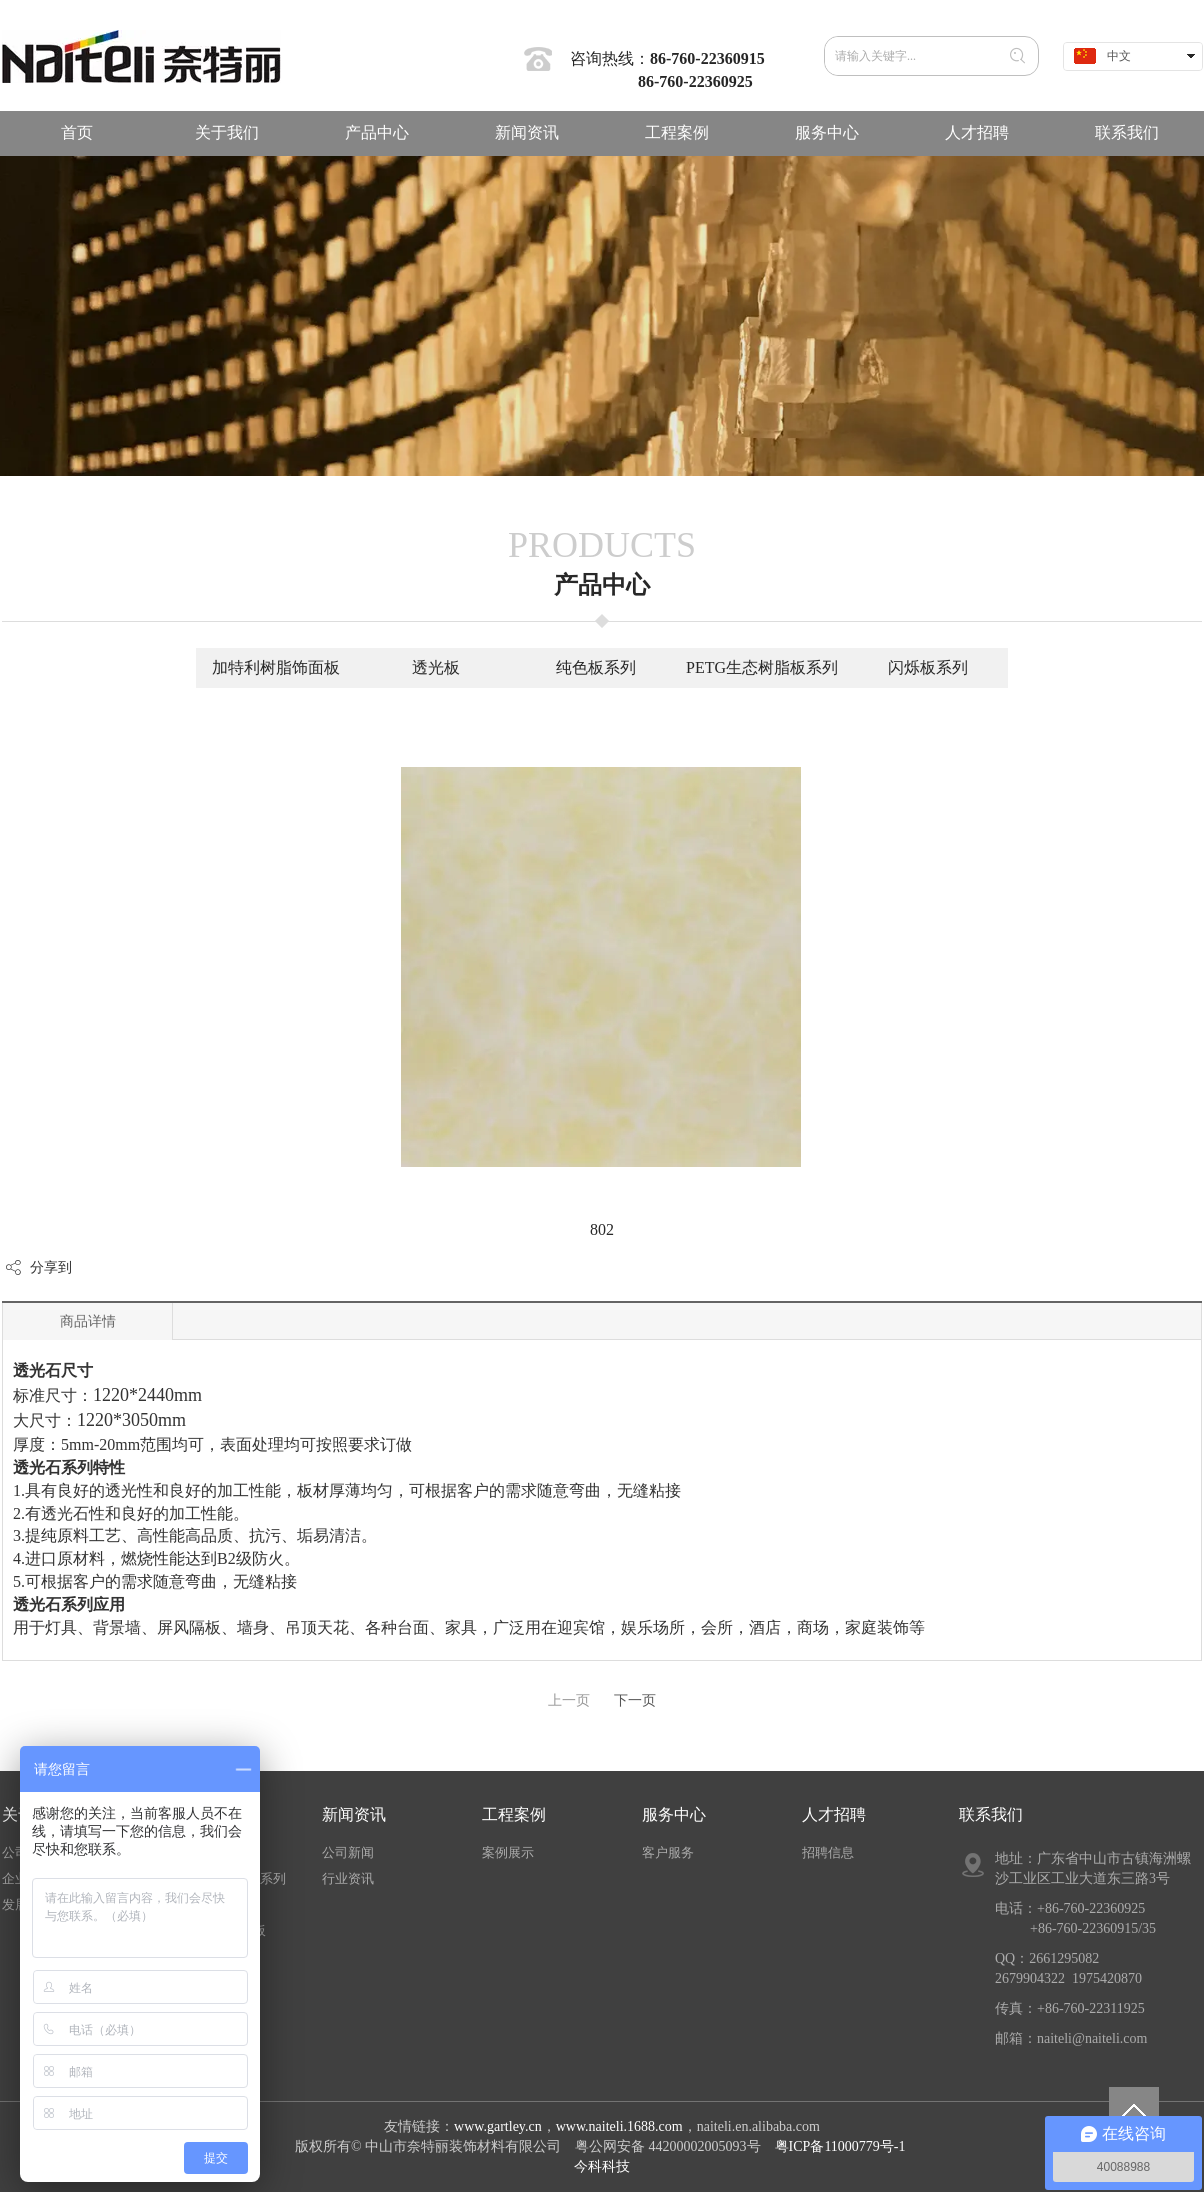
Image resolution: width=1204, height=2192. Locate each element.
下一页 (635, 1700)
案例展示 (508, 1852)
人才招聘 (834, 1814)
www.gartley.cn (498, 2126)
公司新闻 (348, 1852)
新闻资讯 (354, 1814)
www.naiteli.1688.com (619, 2126)
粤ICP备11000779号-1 (842, 2146)
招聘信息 (828, 1852)
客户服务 (668, 1852)
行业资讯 (348, 1878)
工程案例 (514, 1814)
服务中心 (674, 1814)
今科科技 (602, 2166)
